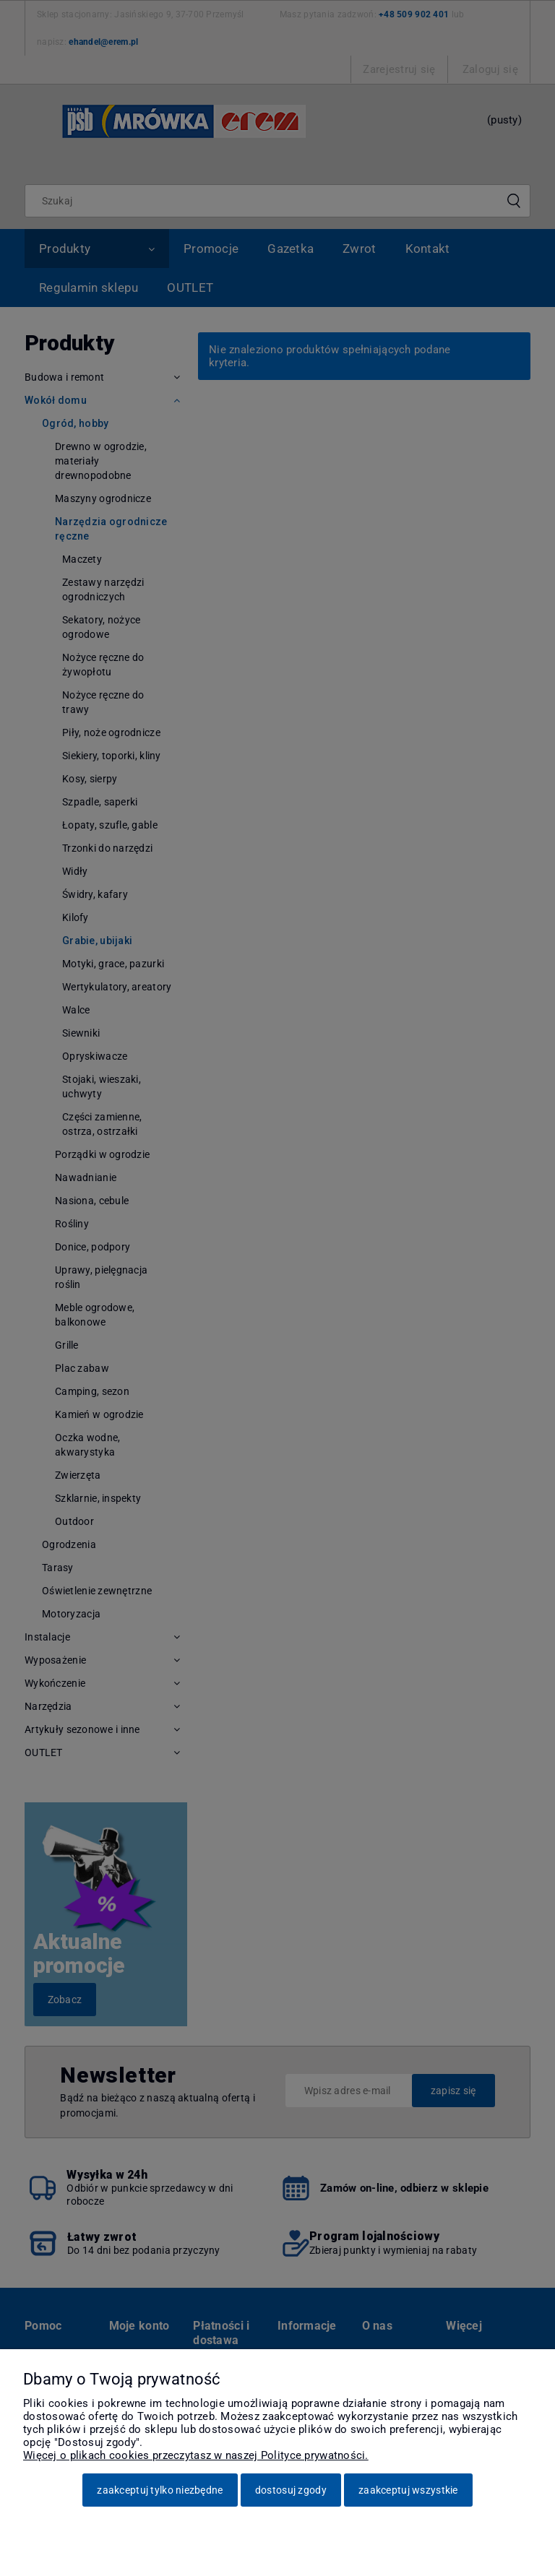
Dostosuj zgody (291, 2490)
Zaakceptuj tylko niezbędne (160, 2490)
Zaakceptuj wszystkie (408, 2490)
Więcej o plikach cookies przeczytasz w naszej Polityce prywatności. (196, 2455)
